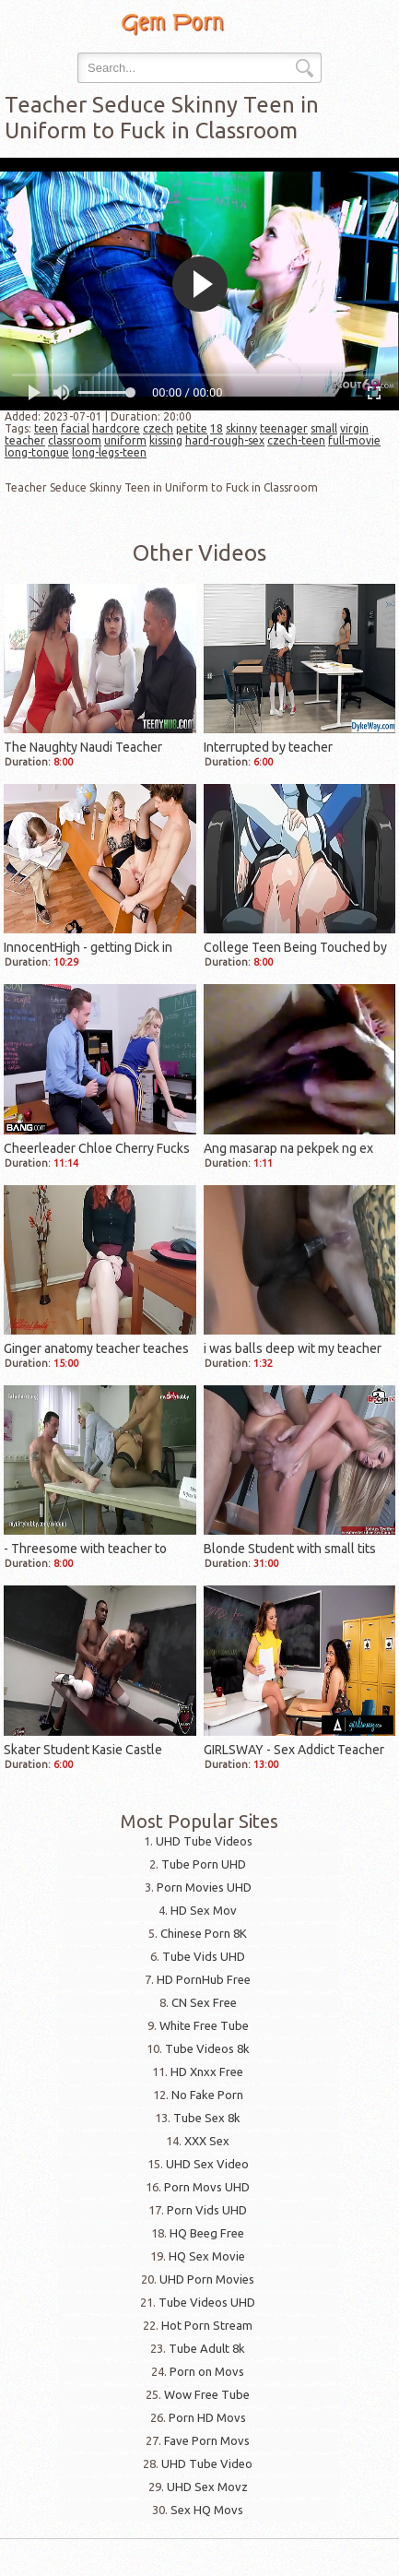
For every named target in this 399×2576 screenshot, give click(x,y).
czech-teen (296, 440)
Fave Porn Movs (207, 2440)
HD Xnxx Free (206, 2071)
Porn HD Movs (207, 2417)
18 (216, 428)
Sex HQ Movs (206, 2509)
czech (158, 428)
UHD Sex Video (207, 2163)
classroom (74, 440)
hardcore (116, 428)
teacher (25, 440)
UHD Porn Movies (206, 2279)
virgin (354, 428)
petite (191, 428)
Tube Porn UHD (203, 1864)
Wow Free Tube (207, 2394)
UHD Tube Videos (204, 1840)
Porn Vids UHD (207, 2209)
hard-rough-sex (224, 440)
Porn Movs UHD (207, 2186)
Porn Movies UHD (204, 1887)
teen (46, 428)
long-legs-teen (109, 452)
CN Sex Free (204, 2002)
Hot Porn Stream (206, 2325)
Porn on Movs (207, 2371)
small (324, 428)
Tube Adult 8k (207, 2348)
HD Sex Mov (203, 1910)
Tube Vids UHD (203, 1956)
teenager (284, 428)
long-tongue (37, 452)
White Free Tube (204, 2025)
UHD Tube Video (206, 2463)
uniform (125, 440)
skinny (241, 428)
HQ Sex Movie (207, 2256)
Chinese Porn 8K (203, 1933)
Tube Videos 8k (207, 2048)
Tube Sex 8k (207, 2117)
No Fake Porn (207, 2094)
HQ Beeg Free (207, 2232)
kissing (165, 440)
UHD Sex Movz (207, 2486)
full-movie (354, 440)
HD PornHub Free (204, 1979)
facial (75, 428)
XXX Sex (206, 2140)
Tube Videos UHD (206, 2302)
